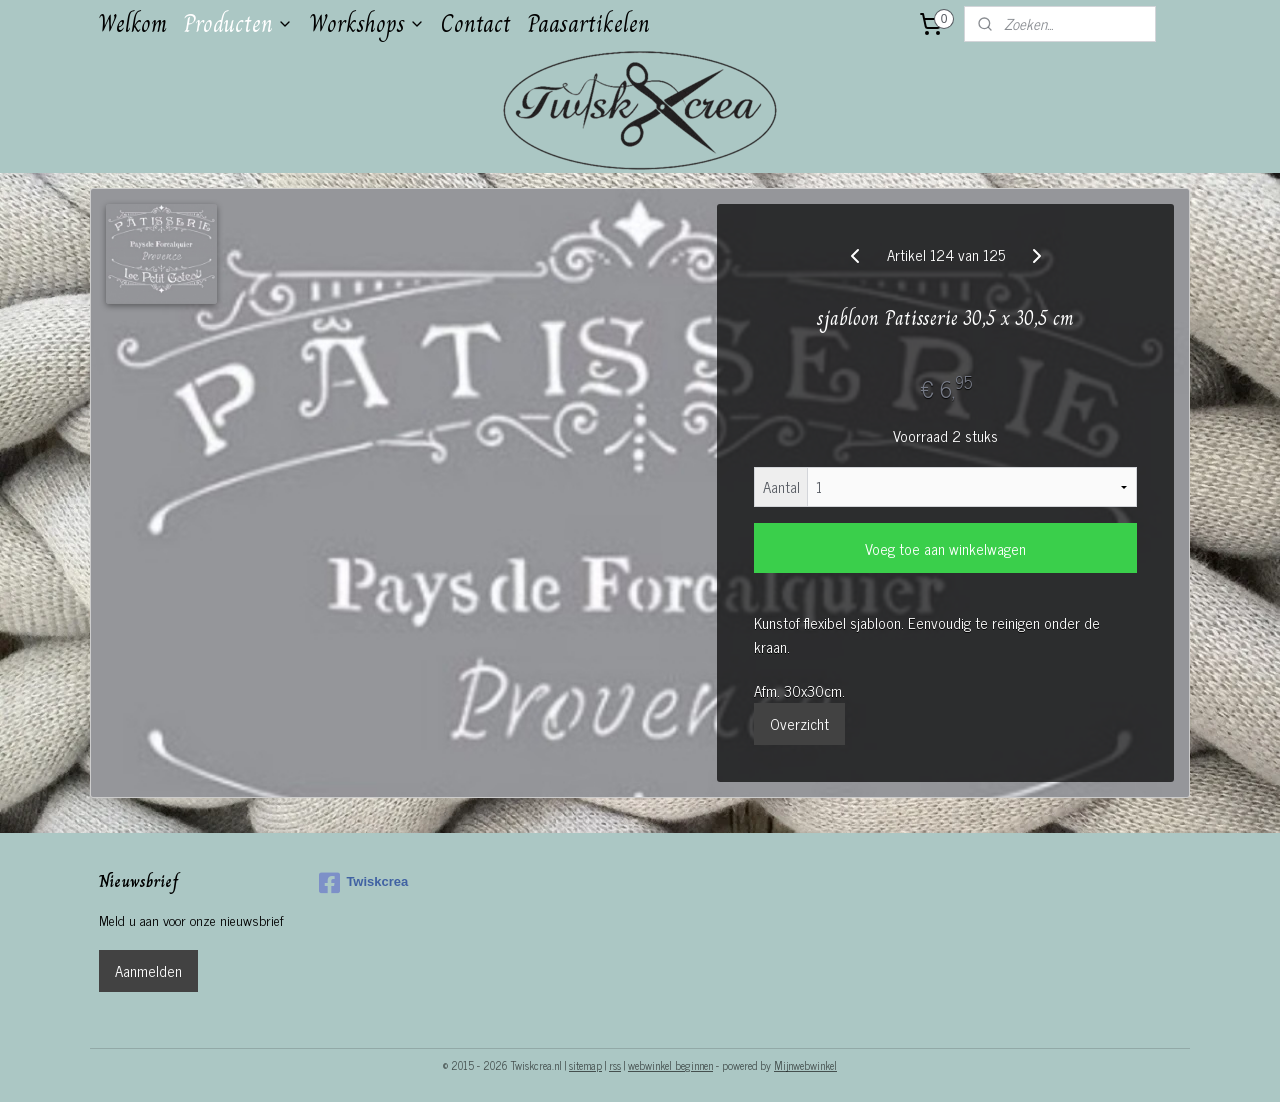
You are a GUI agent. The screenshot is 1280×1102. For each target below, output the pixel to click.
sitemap (585, 1065)
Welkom (132, 23)
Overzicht (799, 723)
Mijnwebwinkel (805, 1065)
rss (615, 1065)
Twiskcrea (363, 883)
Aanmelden (148, 970)
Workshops (367, 23)
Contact (476, 23)
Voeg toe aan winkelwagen (945, 548)
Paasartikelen (588, 23)
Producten (238, 23)
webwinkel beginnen (670, 1065)
